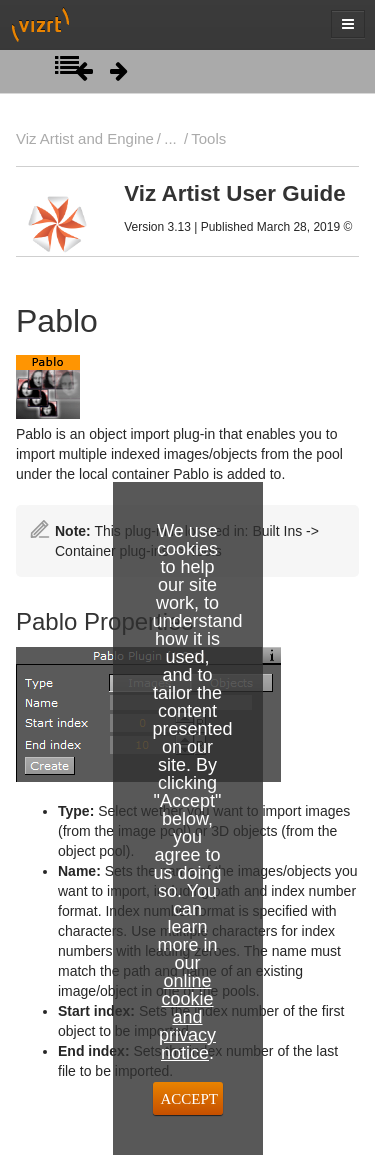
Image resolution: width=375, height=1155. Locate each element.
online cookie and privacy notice (187, 1017)
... (170, 138)
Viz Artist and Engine (85, 138)
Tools (208, 138)
